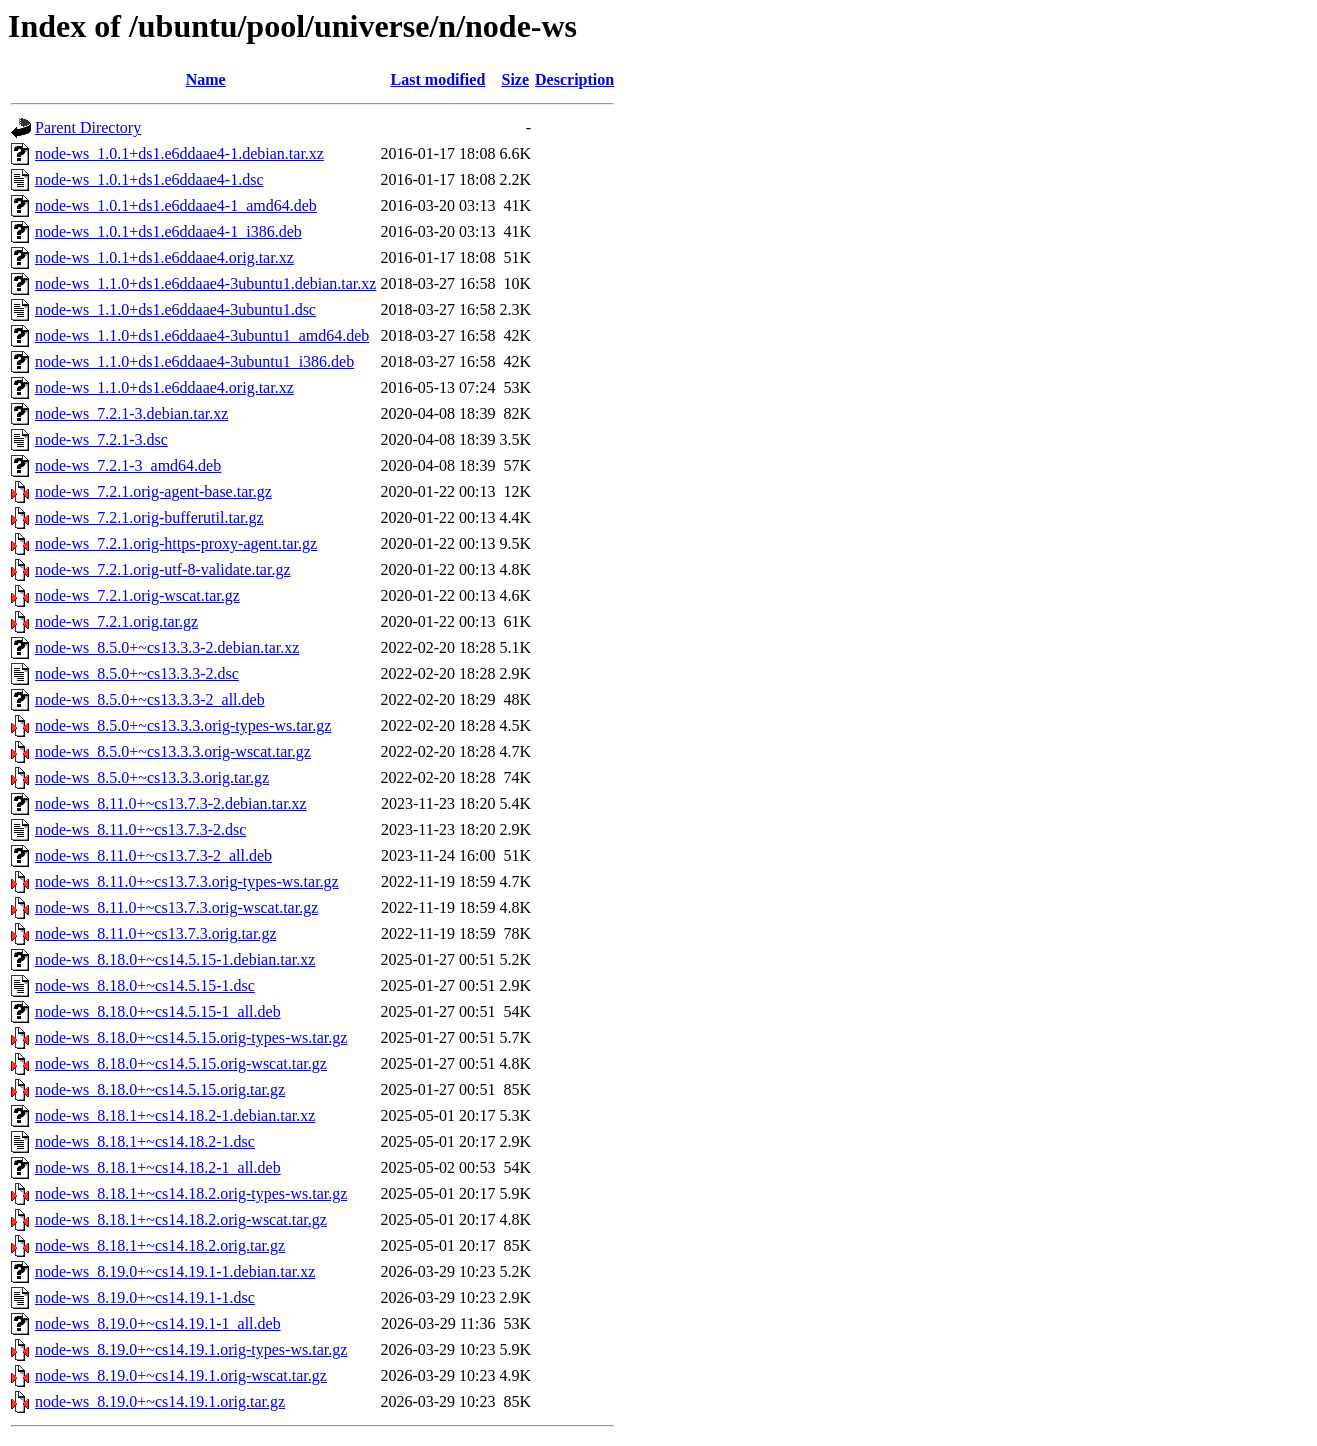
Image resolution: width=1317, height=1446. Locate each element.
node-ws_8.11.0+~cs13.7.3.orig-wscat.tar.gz (176, 907)
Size (516, 79)
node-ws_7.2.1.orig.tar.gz (116, 621)
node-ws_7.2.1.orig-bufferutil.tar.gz (149, 517)
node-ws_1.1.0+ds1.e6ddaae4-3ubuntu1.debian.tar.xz (205, 283)
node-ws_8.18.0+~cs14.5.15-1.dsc (145, 985)
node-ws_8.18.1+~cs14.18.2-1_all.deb (158, 1167)
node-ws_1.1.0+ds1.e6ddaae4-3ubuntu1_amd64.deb (202, 335)
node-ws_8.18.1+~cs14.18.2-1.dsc (145, 1141)
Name (206, 79)
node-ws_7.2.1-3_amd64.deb (128, 465)
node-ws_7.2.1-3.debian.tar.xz (131, 413)
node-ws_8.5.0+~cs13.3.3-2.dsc (137, 673)
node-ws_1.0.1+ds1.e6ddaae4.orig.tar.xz (164, 257)
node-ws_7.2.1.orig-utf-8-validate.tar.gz (162, 569)
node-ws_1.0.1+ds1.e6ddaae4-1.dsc (149, 179)
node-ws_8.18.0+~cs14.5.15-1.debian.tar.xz (175, 959)
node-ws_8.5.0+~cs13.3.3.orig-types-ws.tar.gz (183, 725)
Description (574, 79)
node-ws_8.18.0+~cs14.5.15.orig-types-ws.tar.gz (191, 1037)
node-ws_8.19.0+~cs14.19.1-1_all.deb (158, 1323)
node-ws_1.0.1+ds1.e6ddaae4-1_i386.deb (168, 231)
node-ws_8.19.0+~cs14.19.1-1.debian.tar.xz (175, 1271)
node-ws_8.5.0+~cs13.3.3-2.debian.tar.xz (167, 647)
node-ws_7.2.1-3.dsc (101, 439)
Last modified (438, 79)
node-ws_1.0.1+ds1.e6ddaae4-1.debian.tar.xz (179, 153)
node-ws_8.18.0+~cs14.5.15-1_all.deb (158, 1011)
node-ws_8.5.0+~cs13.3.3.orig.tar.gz (152, 777)
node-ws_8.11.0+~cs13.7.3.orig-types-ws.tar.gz (187, 881)
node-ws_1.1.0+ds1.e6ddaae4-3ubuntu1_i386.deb (194, 361)
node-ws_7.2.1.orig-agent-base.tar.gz (153, 491)
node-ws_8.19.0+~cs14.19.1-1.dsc (145, 1297)
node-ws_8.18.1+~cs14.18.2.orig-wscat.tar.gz (181, 1219)
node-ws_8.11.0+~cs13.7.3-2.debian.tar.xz (171, 803)
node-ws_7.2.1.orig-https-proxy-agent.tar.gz (176, 543)
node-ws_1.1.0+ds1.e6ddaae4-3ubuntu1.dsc (175, 309)
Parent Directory (88, 127)
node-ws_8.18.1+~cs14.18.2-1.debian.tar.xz (175, 1115)
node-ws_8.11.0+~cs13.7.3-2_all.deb (153, 855)
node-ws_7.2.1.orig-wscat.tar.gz (137, 595)
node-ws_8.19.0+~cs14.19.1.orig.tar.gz (160, 1401)
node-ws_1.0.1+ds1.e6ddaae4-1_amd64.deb (176, 205)
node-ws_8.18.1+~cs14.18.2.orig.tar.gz (160, 1245)
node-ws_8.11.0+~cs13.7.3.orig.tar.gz (156, 933)
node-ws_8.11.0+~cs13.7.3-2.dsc (140, 829)
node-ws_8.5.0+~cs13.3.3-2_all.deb (150, 699)
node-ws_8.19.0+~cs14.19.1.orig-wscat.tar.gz (181, 1375)
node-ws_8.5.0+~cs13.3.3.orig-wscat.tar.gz (173, 751)
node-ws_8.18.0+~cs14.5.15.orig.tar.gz (160, 1089)
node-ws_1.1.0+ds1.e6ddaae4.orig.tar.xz (164, 387)
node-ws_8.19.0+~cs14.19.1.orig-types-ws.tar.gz (191, 1349)
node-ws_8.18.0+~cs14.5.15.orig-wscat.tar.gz (181, 1063)
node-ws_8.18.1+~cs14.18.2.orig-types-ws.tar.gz (191, 1193)
